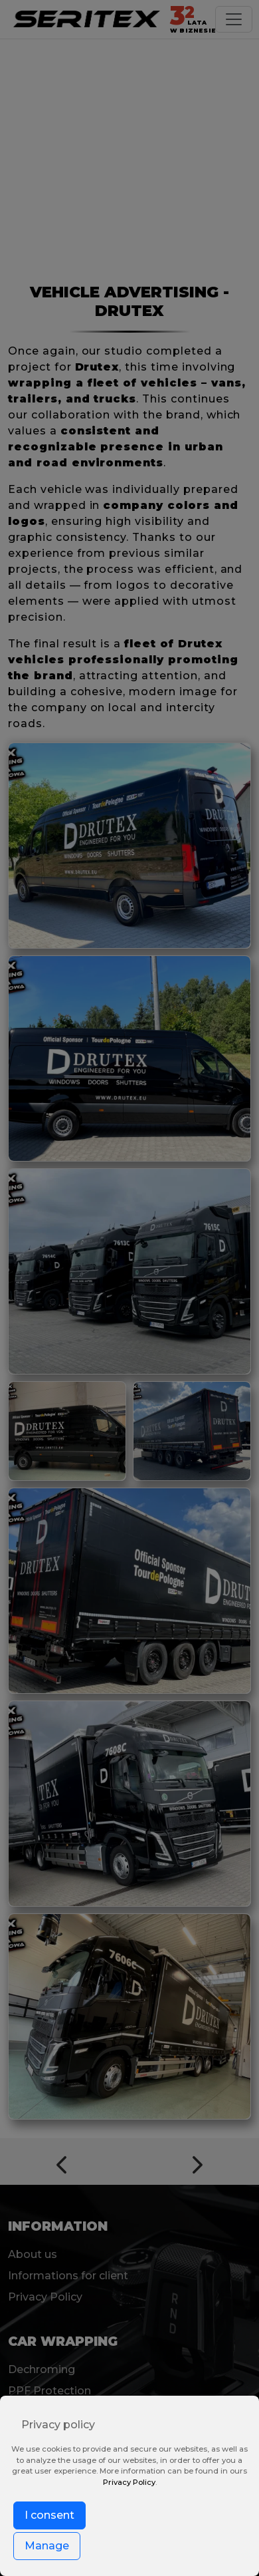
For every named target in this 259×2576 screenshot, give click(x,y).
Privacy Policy (129, 2482)
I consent (49, 2515)
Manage (47, 2545)
